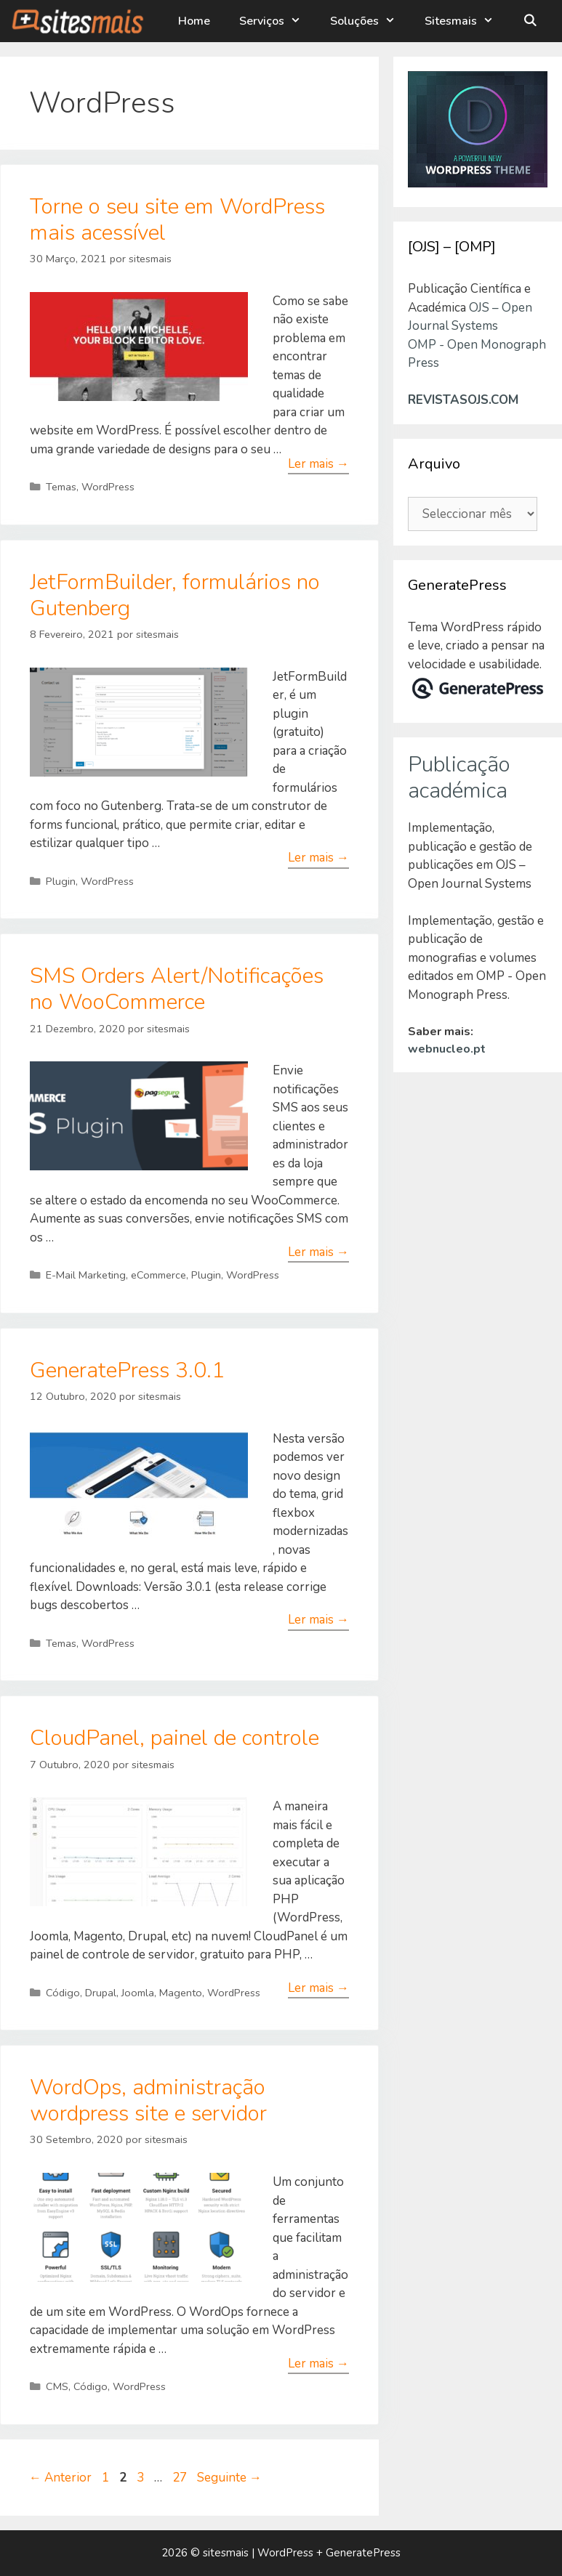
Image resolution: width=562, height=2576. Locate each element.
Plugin (61, 881)
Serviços (277, 21)
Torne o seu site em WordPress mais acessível (177, 220)
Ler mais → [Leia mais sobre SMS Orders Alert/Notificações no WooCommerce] (318, 1252)
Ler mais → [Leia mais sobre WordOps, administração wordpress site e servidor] (318, 2363)
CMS (57, 2386)
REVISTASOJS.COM (463, 400)
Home (194, 21)
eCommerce (158, 1275)
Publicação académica (459, 778)
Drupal (100, 1992)
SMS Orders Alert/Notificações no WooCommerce (177, 989)
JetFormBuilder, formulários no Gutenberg (175, 595)
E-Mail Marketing (86, 1275)
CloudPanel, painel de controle (174, 1738)
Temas (61, 486)
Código (63, 1992)
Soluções (370, 21)
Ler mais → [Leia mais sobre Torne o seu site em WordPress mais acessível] (318, 463)
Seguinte (229, 2477)
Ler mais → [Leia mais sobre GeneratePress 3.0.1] (318, 1619)
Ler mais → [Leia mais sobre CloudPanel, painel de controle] (318, 1988)
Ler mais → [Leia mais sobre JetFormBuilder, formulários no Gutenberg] (318, 857)
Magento (180, 1992)
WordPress (108, 486)
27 (181, 2477)
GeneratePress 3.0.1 (127, 1370)
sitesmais (226, 2552)
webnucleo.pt (447, 1049)
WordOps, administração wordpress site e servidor (148, 2101)
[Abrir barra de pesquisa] (529, 21)
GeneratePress (363, 2552)
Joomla (137, 1992)
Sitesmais (466, 21)
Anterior (60, 2477)
